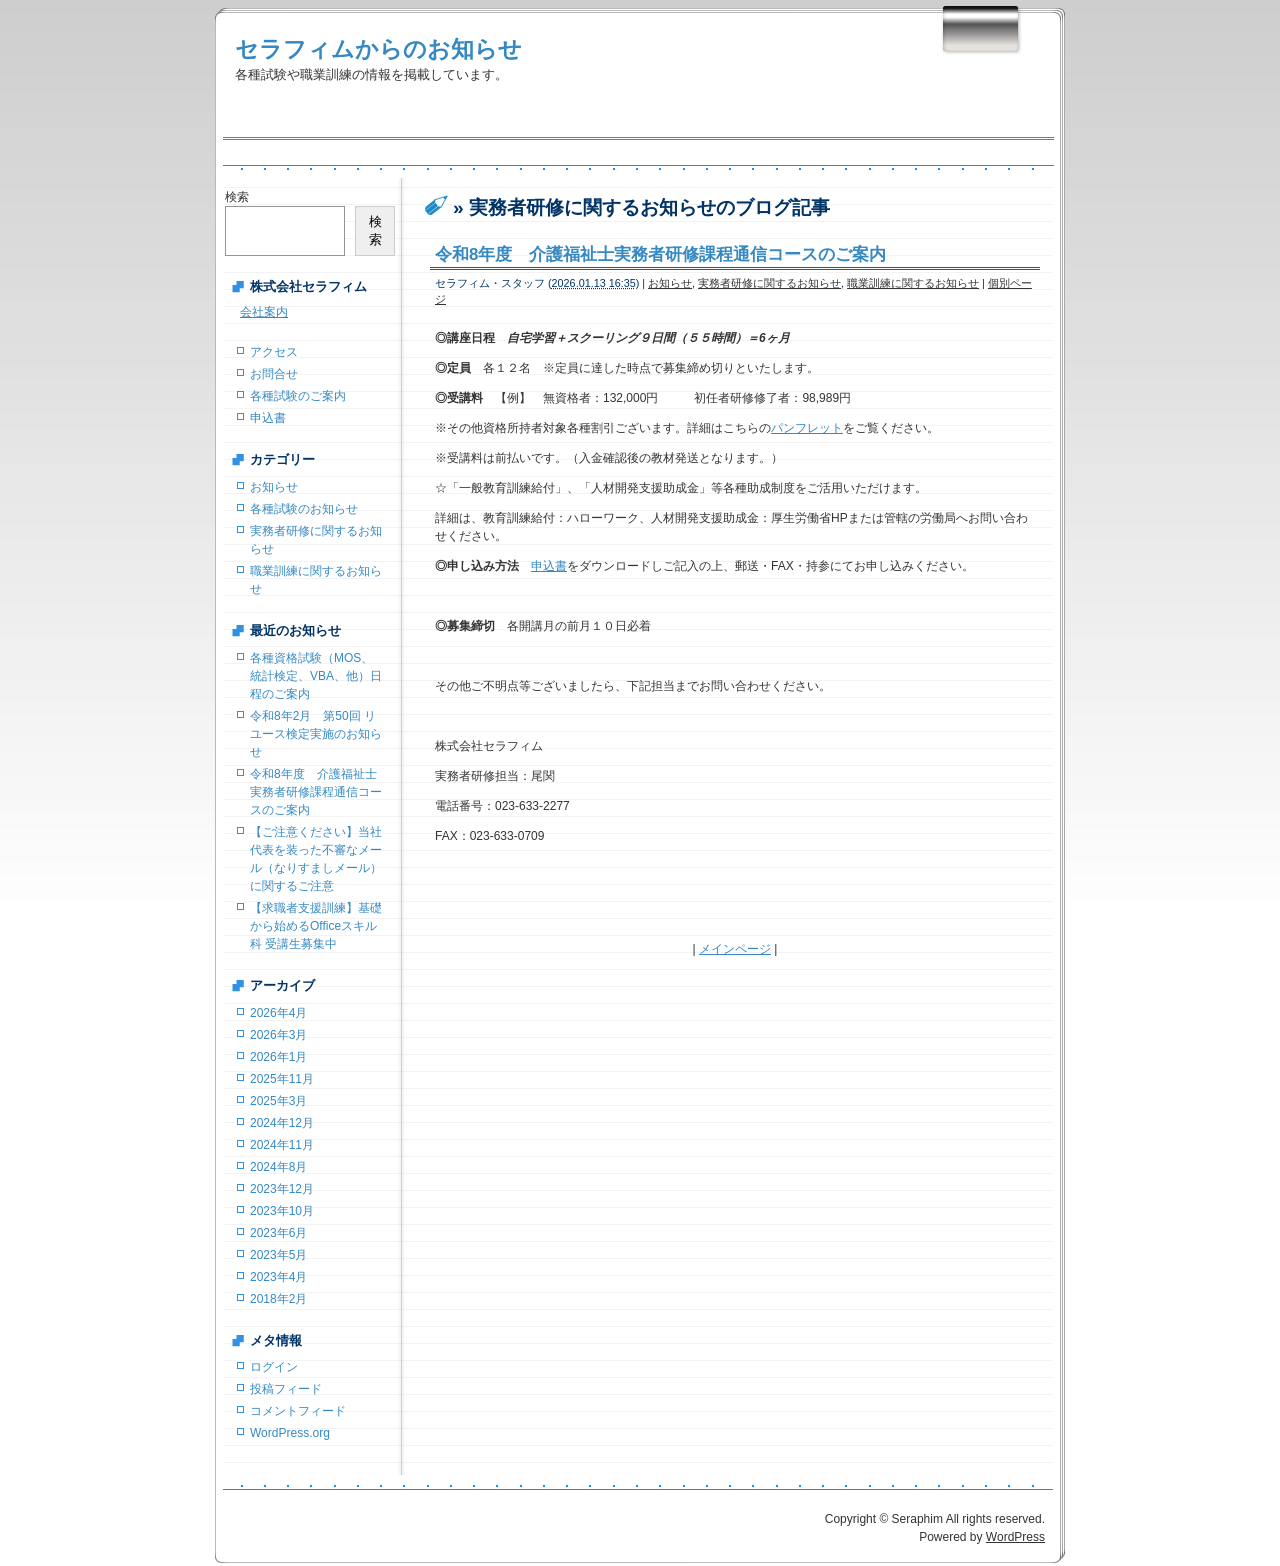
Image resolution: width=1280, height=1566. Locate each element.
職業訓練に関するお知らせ (913, 283)
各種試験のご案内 (298, 396)
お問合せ (274, 374)
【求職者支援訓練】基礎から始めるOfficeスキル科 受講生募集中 (316, 926)
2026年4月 (278, 1013)
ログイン (274, 1367)
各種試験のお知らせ (304, 509)
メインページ (735, 949)
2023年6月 (278, 1233)
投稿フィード (286, 1389)
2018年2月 (278, 1299)
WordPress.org (290, 1433)
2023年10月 (282, 1211)
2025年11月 (282, 1079)
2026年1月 (278, 1057)
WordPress (1015, 1537)
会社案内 (264, 312)
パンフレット (807, 428)
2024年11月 (282, 1145)
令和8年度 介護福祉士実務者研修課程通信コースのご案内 (660, 254)
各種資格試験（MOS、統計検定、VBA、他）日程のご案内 (316, 676)
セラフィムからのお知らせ (378, 49)
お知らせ (670, 283)
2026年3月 (278, 1035)
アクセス (274, 352)
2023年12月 (282, 1189)
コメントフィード (298, 1411)
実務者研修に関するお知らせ (769, 283)
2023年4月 (278, 1277)
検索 (237, 197)
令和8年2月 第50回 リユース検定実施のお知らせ (316, 734)
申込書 (549, 566)
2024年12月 (282, 1123)
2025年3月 (278, 1101)
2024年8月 (278, 1167)
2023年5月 (278, 1255)
